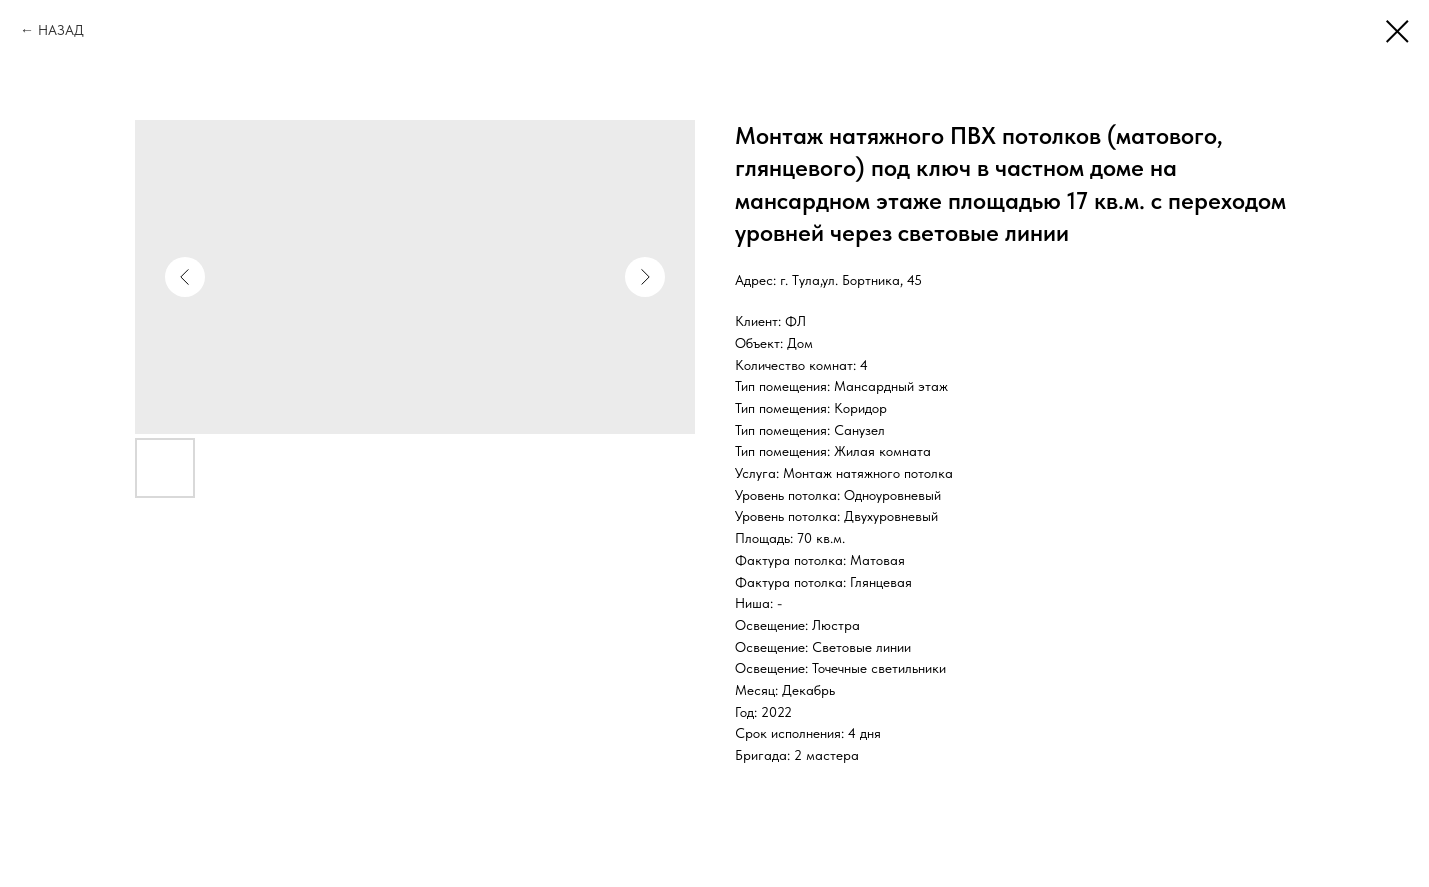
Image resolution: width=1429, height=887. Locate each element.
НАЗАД (61, 30)
